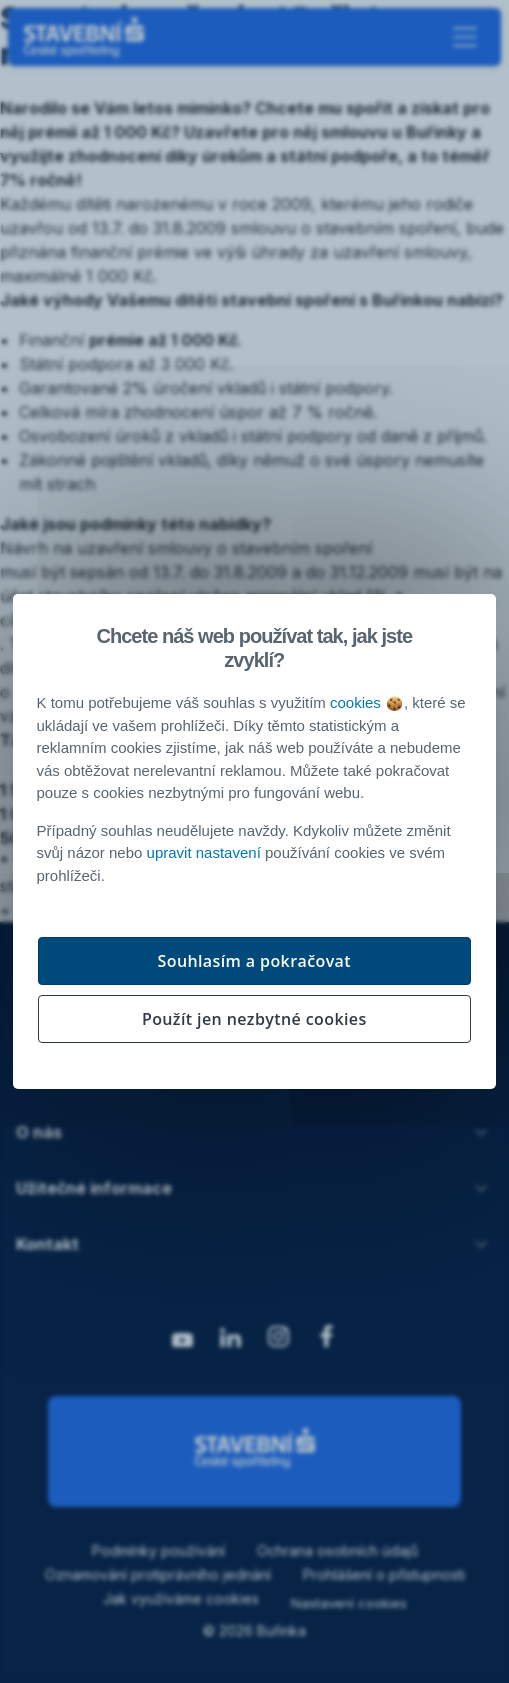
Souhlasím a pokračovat (255, 961)
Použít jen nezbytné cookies (254, 1019)
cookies (366, 702)
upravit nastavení (204, 852)
